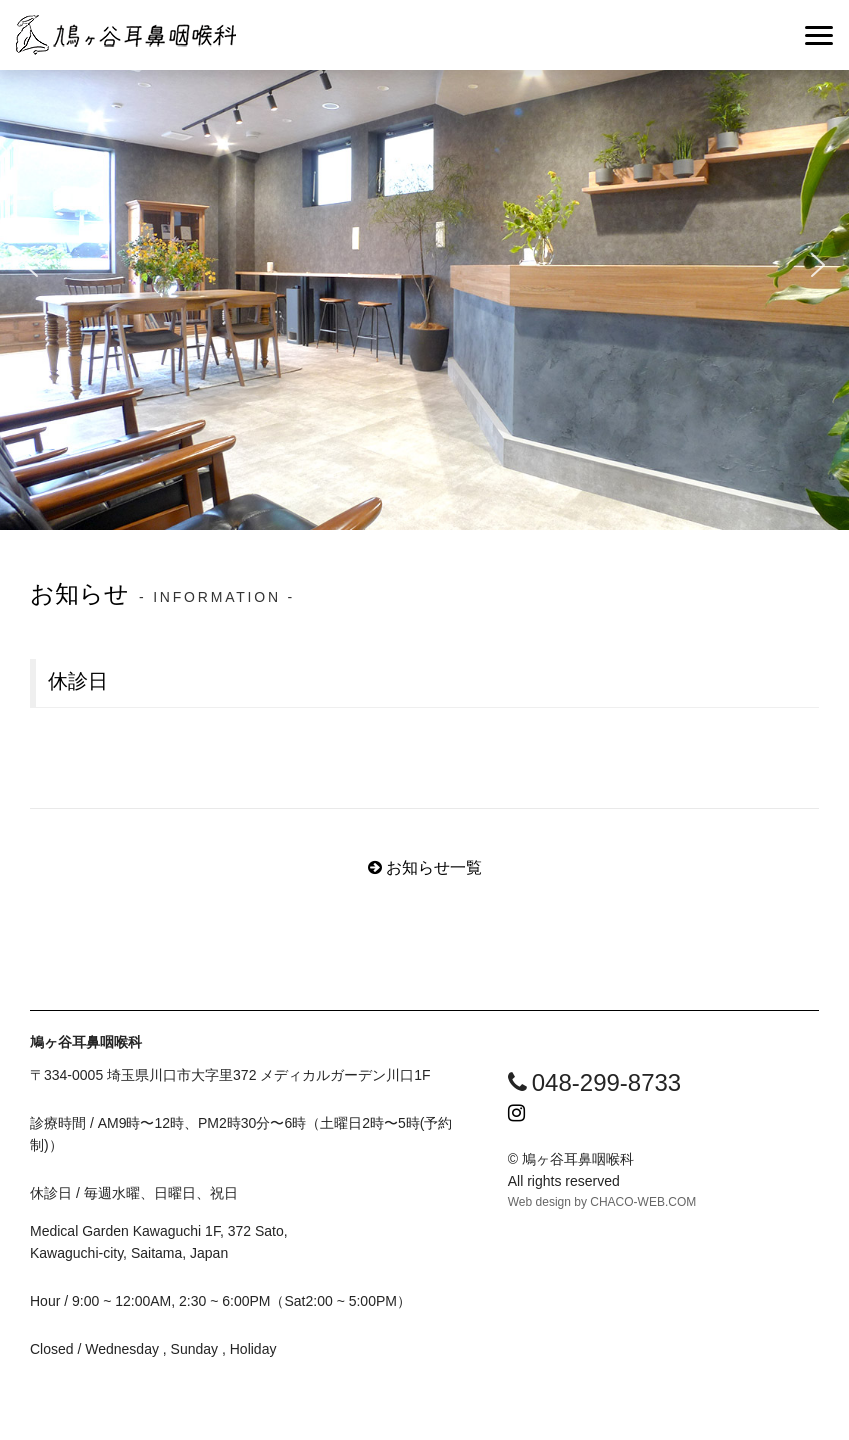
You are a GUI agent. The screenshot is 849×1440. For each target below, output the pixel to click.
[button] (31, 265)
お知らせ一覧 (434, 867)
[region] (424, 265)
